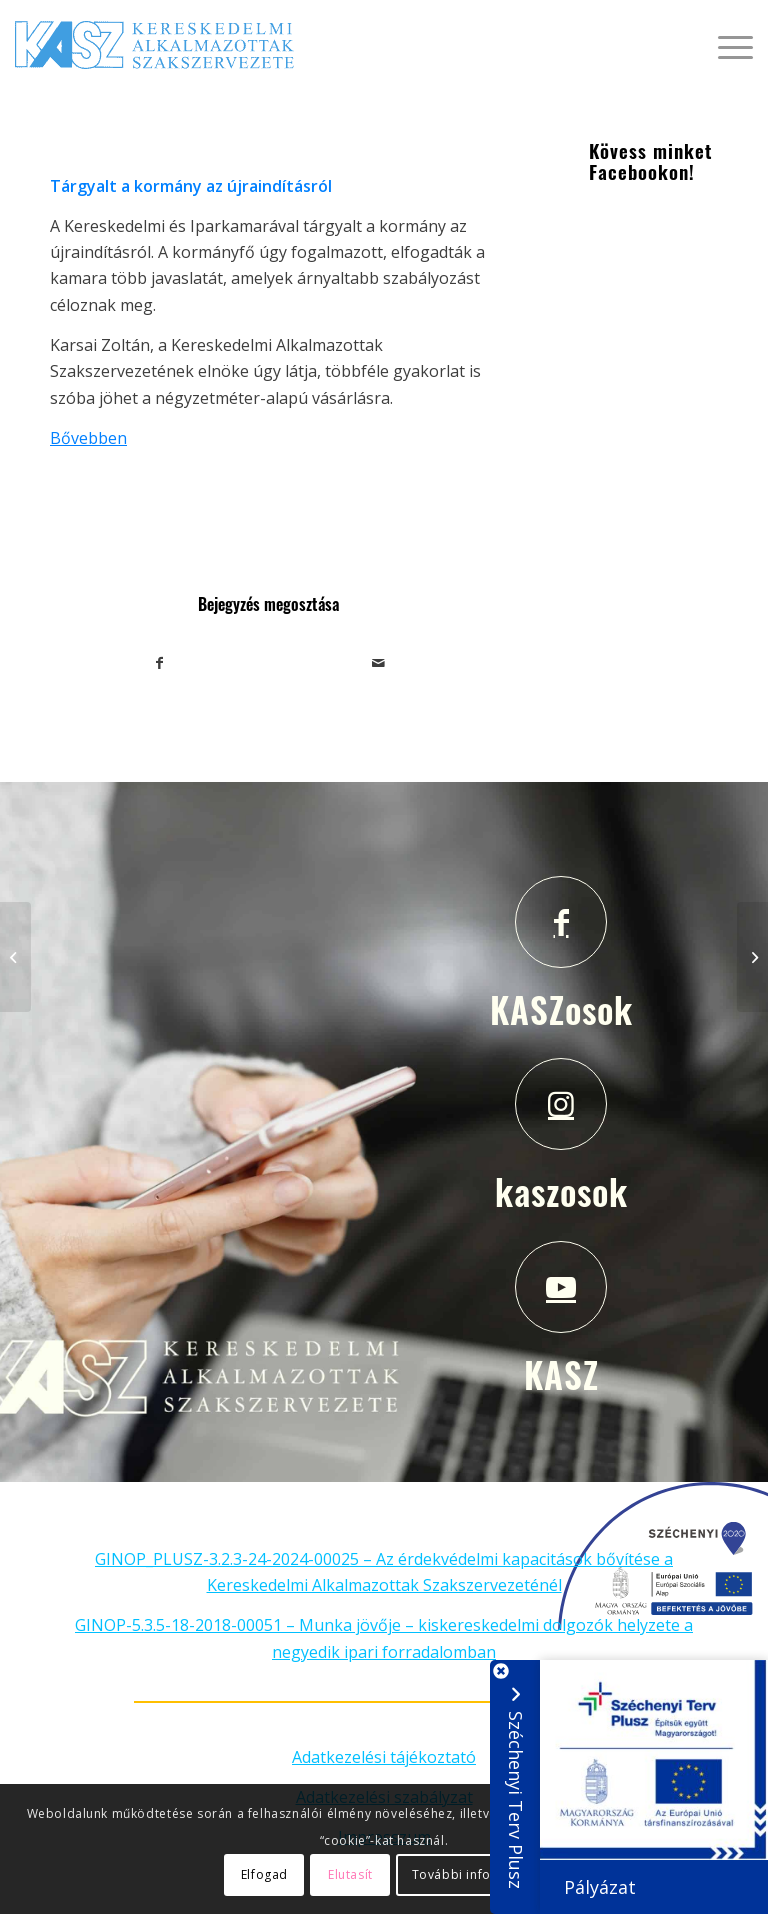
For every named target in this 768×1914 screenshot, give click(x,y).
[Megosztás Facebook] (160, 663)
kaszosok (561, 1191)
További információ (473, 1874)
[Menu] (725, 45)
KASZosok (561, 1009)
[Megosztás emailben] (378, 663)
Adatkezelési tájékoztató (384, 1757)
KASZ (561, 1374)
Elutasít (350, 1874)
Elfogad (264, 1874)
